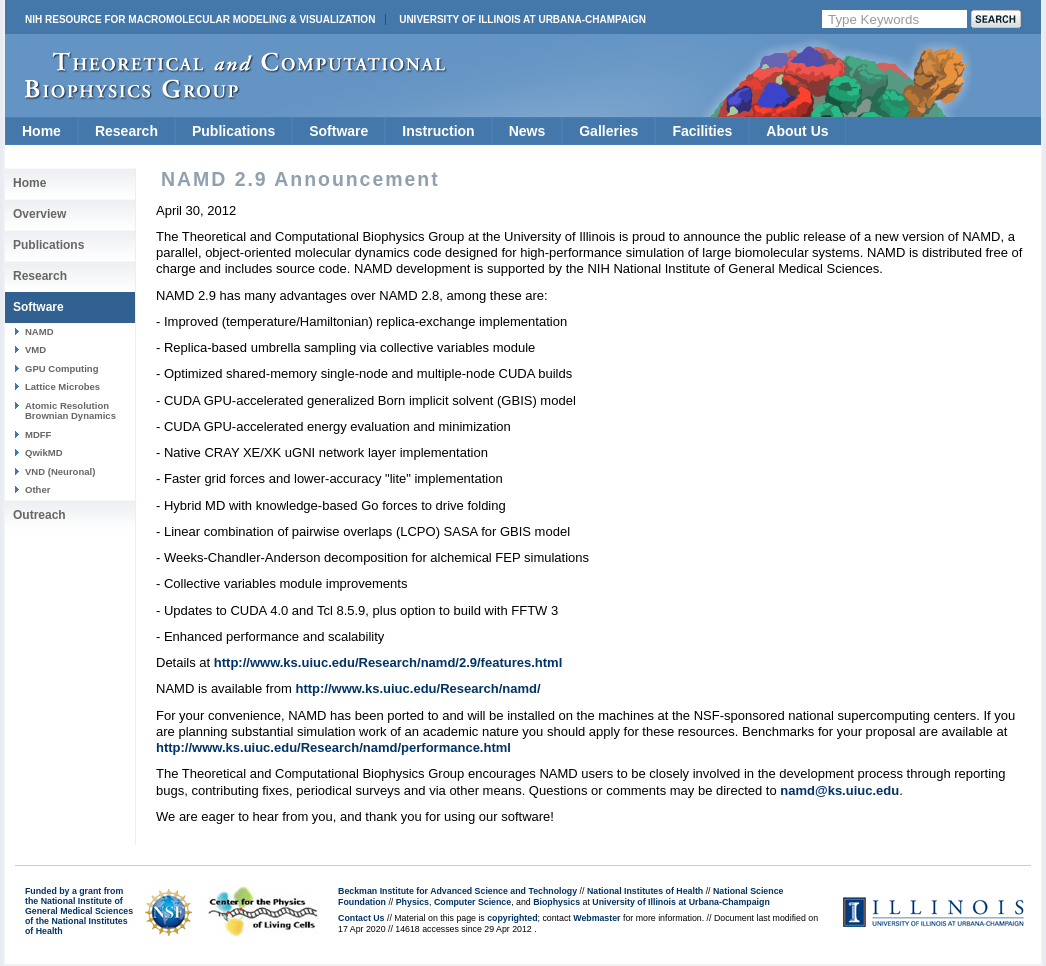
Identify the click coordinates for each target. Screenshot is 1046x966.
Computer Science (472, 902)
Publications (233, 131)
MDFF (38, 434)
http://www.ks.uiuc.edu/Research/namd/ (417, 688)
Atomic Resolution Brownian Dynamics (70, 410)
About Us (797, 131)
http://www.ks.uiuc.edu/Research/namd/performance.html (333, 747)
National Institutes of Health (645, 891)
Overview (39, 214)
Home (41, 131)
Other (37, 489)
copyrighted (512, 918)
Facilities (702, 131)
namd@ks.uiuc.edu (839, 790)
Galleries (608, 131)
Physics (412, 902)
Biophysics (556, 902)
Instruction (438, 131)
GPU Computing (61, 368)
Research (126, 131)
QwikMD (44, 452)
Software (338, 131)
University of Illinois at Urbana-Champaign (522, 19)
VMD (35, 349)
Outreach (39, 515)
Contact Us (361, 918)
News (527, 131)
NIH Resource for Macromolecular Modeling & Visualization (200, 19)
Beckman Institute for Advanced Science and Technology (457, 891)
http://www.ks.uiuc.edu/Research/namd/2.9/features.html (388, 662)
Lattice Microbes (62, 386)
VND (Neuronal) (60, 471)
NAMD (39, 331)
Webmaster (596, 918)
